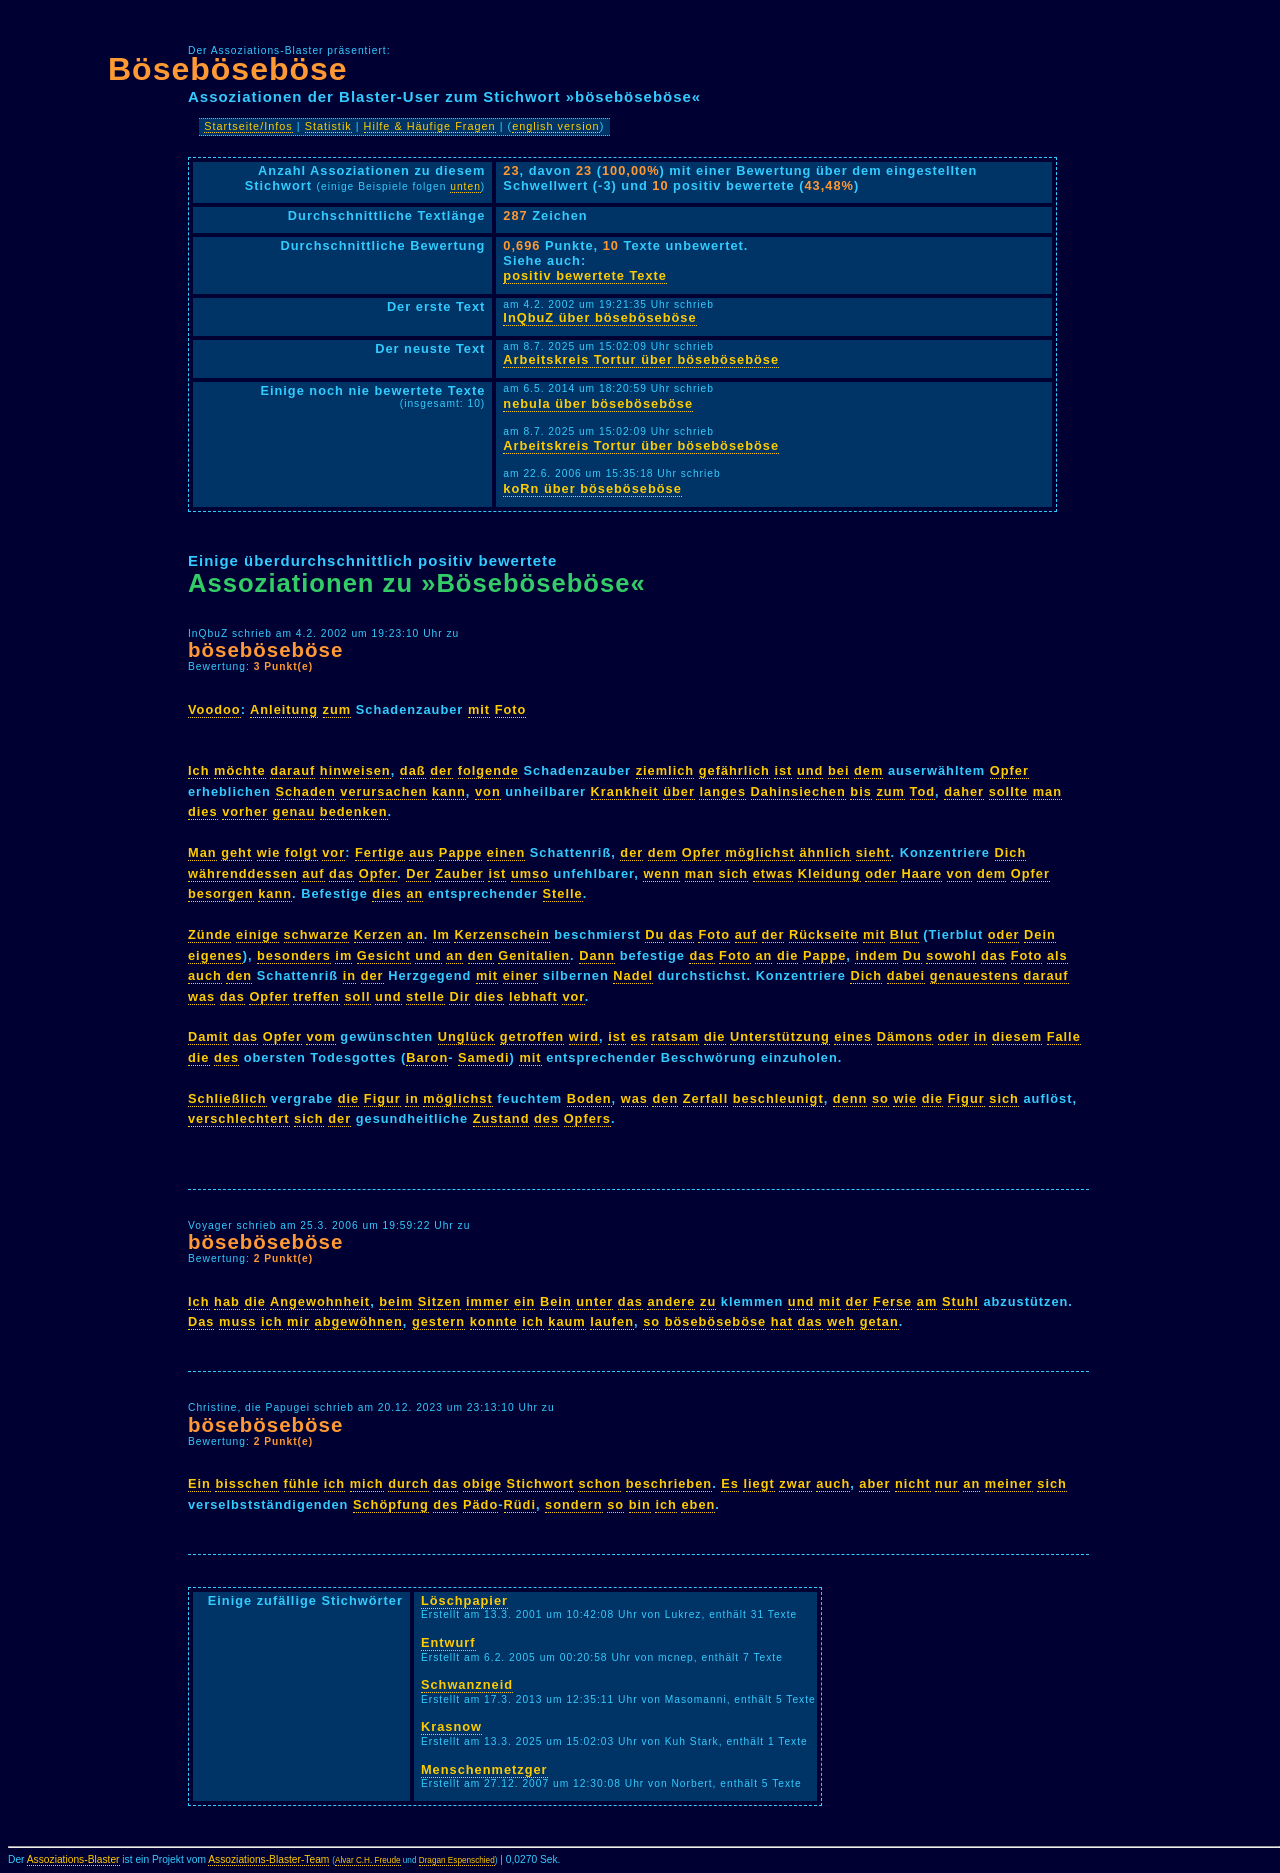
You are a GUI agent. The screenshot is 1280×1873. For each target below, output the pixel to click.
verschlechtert (239, 1118)
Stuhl (960, 1301)
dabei (906, 975)
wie (269, 852)
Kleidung (829, 873)
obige (482, 1483)
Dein (1040, 934)
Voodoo (214, 709)
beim (396, 1301)
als (1057, 955)
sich (734, 873)
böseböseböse (265, 649)
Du (654, 934)
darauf (292, 770)
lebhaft (533, 996)
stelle (425, 996)
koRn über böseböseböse (592, 488)
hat (782, 1321)
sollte (1008, 791)
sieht (873, 852)
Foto (511, 709)
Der (418, 873)
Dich (1011, 852)
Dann (597, 955)
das (341, 873)
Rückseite (823, 934)
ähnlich (825, 852)
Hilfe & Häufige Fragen (430, 126)
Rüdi (520, 1504)
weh (841, 1321)
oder (881, 873)
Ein (199, 1483)
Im (441, 934)
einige (257, 934)
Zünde (209, 934)
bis (861, 791)
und (810, 770)
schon (599, 1483)
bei (839, 770)
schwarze (317, 934)
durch (408, 1483)
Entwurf (448, 1642)
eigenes (215, 955)
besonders (294, 955)
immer (487, 1301)
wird (584, 1036)
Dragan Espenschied (457, 1860)
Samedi (484, 1057)
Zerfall (705, 1098)
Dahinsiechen (798, 791)
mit (479, 709)
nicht (913, 1483)
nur (947, 1483)
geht (236, 852)
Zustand (501, 1118)
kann (449, 791)
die (788, 955)
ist (783, 770)
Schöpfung (391, 1504)
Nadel (633, 975)
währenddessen (243, 873)
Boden (589, 1098)
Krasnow (451, 1726)
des (226, 1057)
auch (205, 975)
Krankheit (625, 791)
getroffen (532, 1036)
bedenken (354, 811)
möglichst (759, 852)
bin (640, 1504)
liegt (758, 1483)
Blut (904, 934)
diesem (1017, 1036)
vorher (245, 811)
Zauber (459, 873)
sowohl (951, 955)
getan (879, 1321)
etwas (773, 873)
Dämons (905, 1036)
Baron (427, 1057)
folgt (301, 852)
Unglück (466, 1036)
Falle (1064, 1036)
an (415, 893)
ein (525, 1301)
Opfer (1009, 770)
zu (708, 1301)
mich (367, 1483)
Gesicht (384, 955)
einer (521, 975)
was (201, 996)
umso (530, 873)
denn (850, 1098)
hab (227, 1301)
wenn (661, 873)
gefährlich (734, 770)
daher (964, 791)
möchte (240, 770)
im (343, 955)
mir (298, 1321)
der (441, 770)
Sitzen (440, 1301)
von (488, 791)
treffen (316, 996)
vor (333, 852)
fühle (302, 1483)
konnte (494, 1321)
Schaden (305, 791)
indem (876, 955)
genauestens (974, 975)
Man (202, 852)
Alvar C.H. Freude (368, 1860)
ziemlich (665, 770)
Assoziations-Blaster (73, 1859)
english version (556, 126)
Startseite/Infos (248, 126)
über (679, 791)
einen (506, 852)
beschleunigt (778, 1098)
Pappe (460, 852)
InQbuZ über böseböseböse (599, 317)
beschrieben (669, 1483)
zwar (795, 1483)
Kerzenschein (501, 934)
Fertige (380, 852)
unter (594, 1301)
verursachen (383, 791)
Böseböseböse (228, 69)
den (481, 955)
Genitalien (534, 955)
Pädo (480, 1504)
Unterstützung (780, 1036)
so (880, 1098)
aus (421, 852)
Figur (382, 1098)
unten (465, 186)
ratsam (675, 1036)
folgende (488, 770)
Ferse (892, 1301)
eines (853, 1036)
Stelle (563, 893)
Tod (923, 791)
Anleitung (284, 709)
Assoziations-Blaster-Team (268, 1859)
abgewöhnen (359, 1321)
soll (357, 996)
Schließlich (227, 1098)
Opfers (587, 1118)
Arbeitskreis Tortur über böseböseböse (641, 359)
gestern (438, 1321)
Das (201, 1321)
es (639, 1036)
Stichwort (540, 1483)
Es (730, 1483)
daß (413, 770)
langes (722, 791)
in (349, 975)
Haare (921, 873)
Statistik (328, 126)
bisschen (246, 1483)
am (927, 1301)
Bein (556, 1301)
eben (698, 1504)
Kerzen (378, 934)
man (1047, 791)
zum (337, 709)
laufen (612, 1321)
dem (868, 770)
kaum (566, 1321)
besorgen (221, 893)
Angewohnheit (320, 1301)
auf (313, 873)
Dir (459, 996)
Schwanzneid (467, 1684)
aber (874, 1483)
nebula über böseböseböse (598, 403)
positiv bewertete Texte (585, 275)
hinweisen (355, 770)
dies (203, 811)
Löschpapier (464, 1600)
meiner (1009, 1483)
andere (671, 1301)
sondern (573, 1504)
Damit (208, 1036)
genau (294, 811)
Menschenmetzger (484, 1769)
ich (272, 1321)
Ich (199, 770)
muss (237, 1321)
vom (320, 1036)
